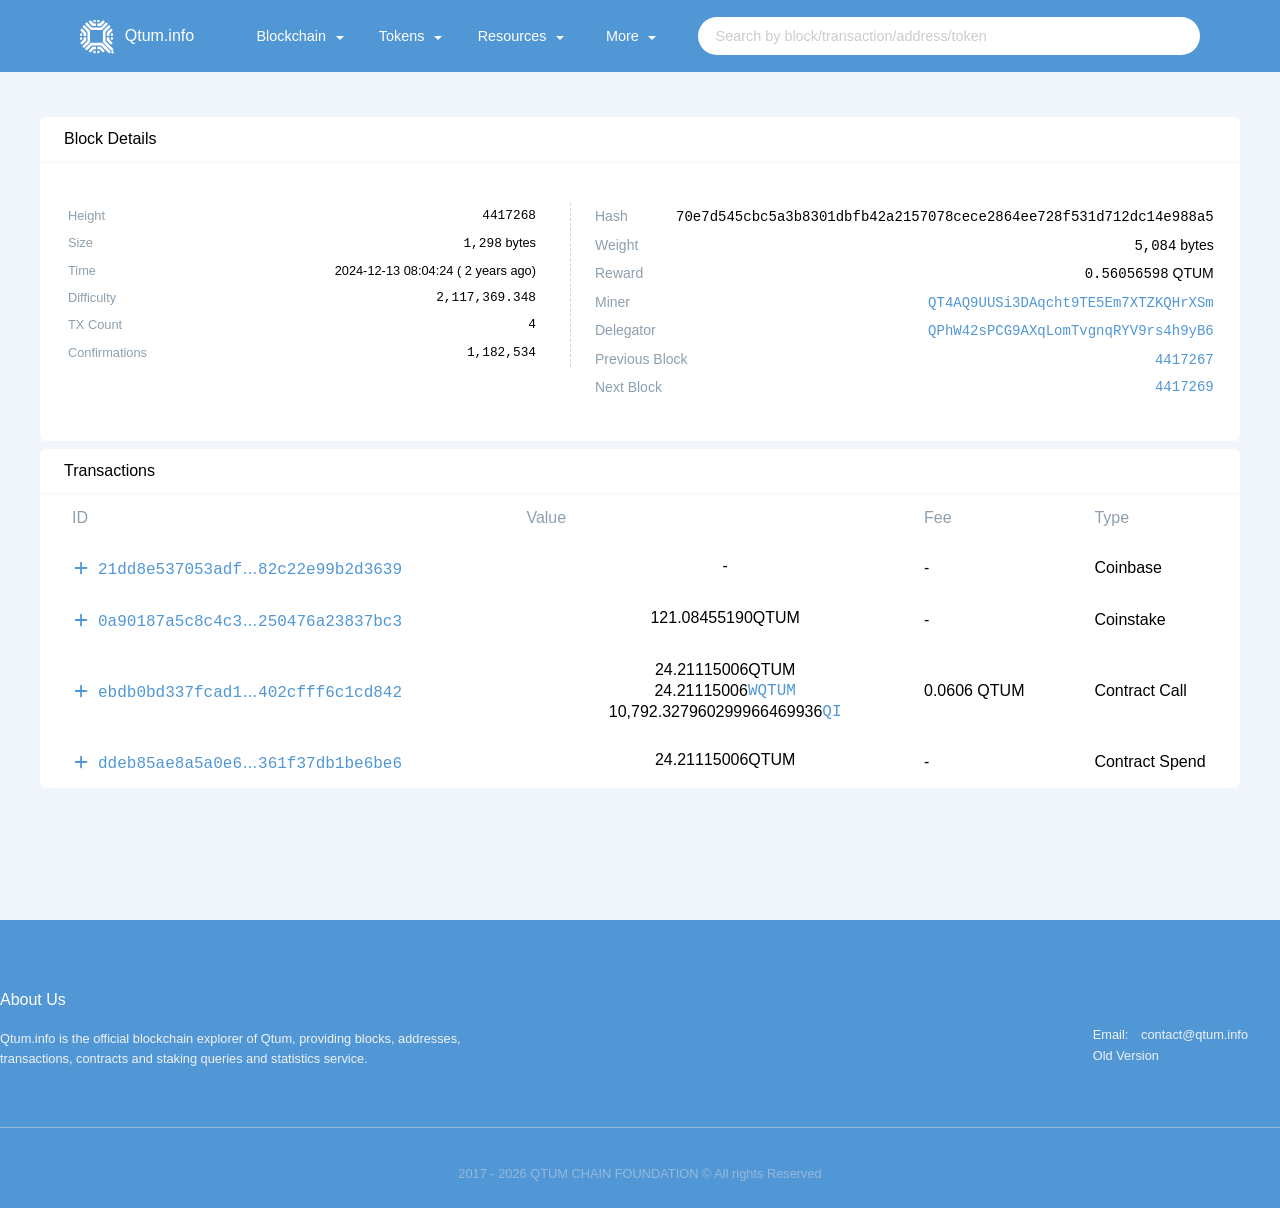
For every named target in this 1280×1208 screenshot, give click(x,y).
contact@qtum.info (1194, 1023)
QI (831, 702)
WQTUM (772, 681)
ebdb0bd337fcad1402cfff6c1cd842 (250, 681)
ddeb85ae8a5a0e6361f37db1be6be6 (250, 751)
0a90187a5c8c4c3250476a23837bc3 (250, 611)
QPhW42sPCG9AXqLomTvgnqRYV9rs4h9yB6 (1071, 325)
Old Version (1126, 1044)
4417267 (1184, 353)
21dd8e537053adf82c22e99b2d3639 (250, 561)
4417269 (1184, 381)
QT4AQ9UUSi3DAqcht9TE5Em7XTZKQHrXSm (1071, 298)
